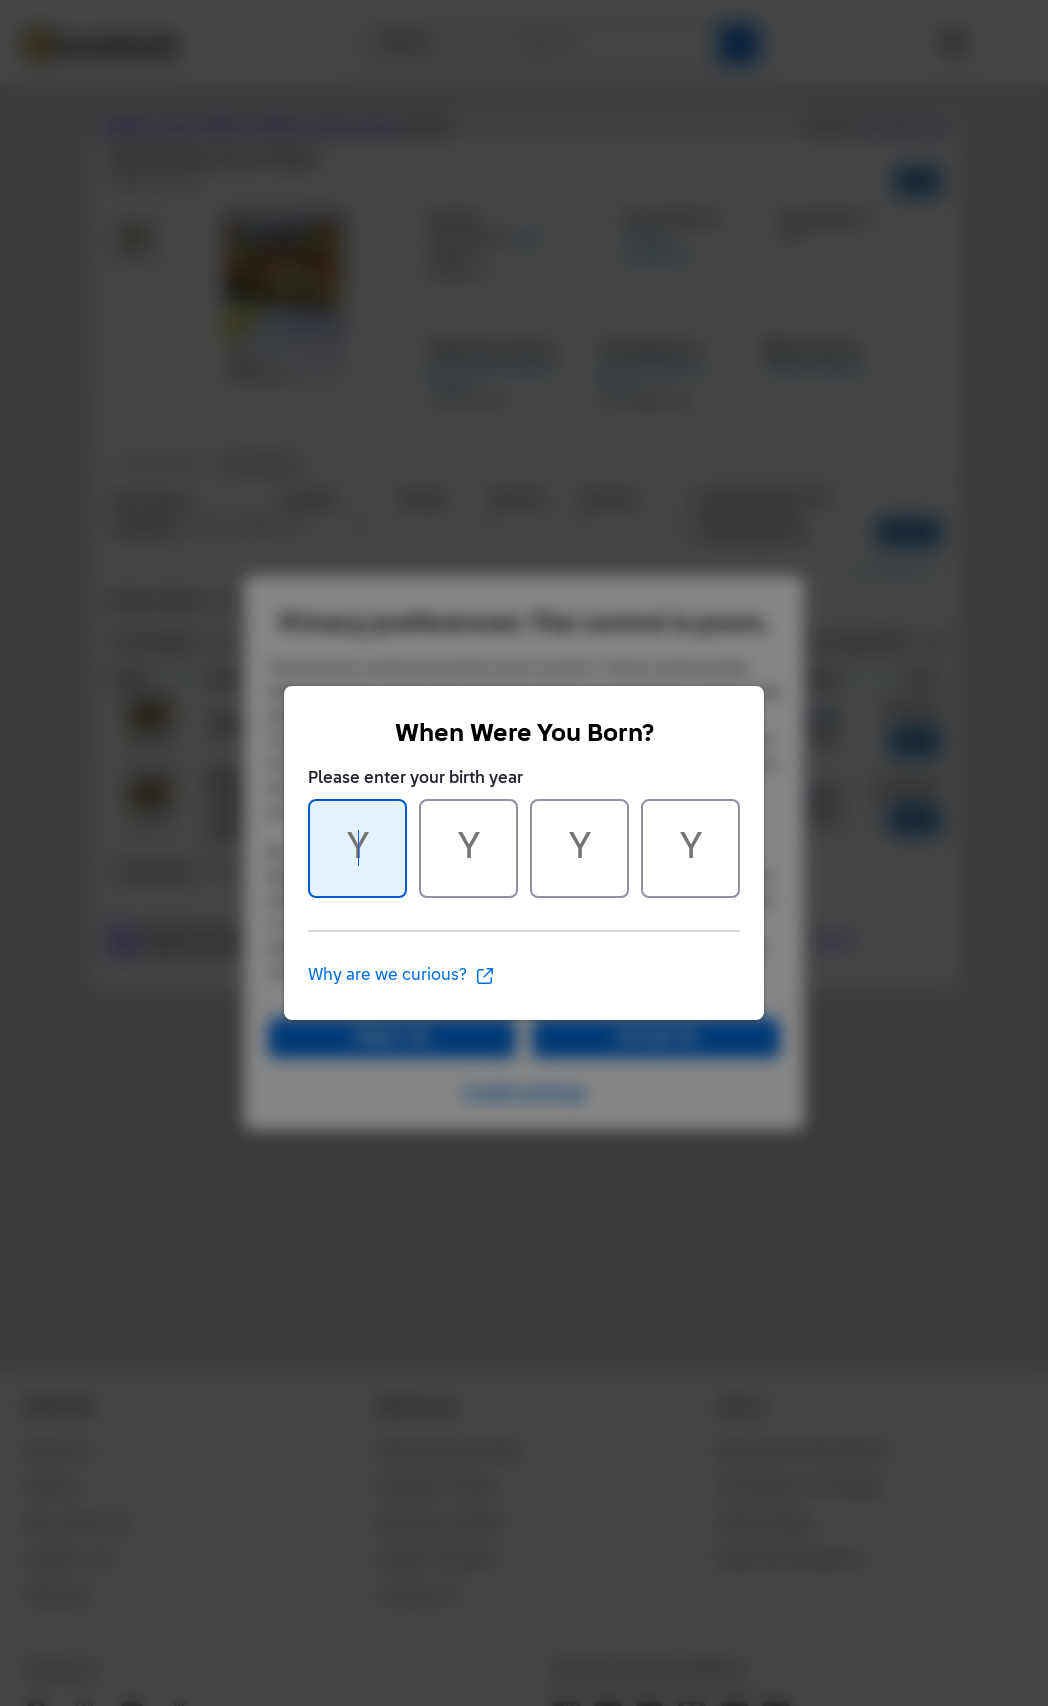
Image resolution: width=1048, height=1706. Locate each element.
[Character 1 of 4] (357, 848)
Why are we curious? (401, 976)
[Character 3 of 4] (579, 848)
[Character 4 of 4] (690, 848)
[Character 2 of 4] (468, 848)
